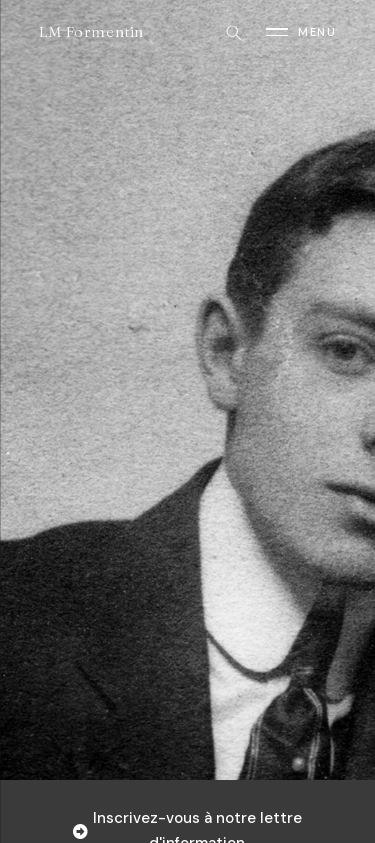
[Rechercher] (233, 32)
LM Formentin (91, 31)
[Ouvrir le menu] (301, 32)
